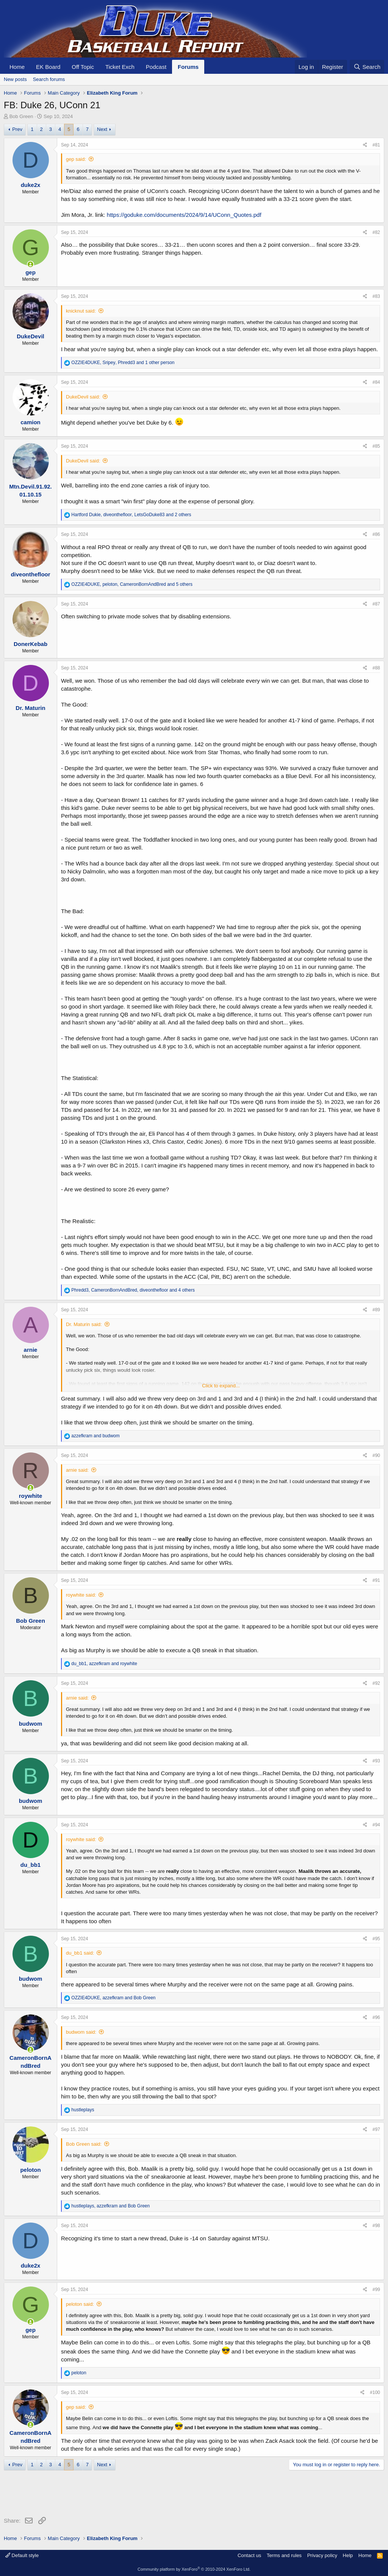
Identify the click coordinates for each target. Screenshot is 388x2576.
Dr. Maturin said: (84, 1324)
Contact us (249, 2555)
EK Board (48, 67)
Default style (22, 2555)
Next (102, 129)
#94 (376, 1824)
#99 (376, 2289)
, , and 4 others (133, 1290)
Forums (188, 67)
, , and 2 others (131, 514)
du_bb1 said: (80, 1953)
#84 (376, 382)
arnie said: (77, 1470)
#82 (376, 232)
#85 (376, 446)
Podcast (156, 67)
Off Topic (83, 67)
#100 (375, 2392)
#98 (376, 2225)
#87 (376, 604)
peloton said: (80, 2304)
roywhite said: (81, 1595)
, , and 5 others (131, 584)
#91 (376, 1580)
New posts (15, 79)
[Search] (367, 67)
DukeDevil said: (83, 397)
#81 (376, 145)
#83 (376, 296)
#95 (376, 1938)
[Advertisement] (142, 2495)
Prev (17, 129)
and (95, 1435)
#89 (376, 1309)
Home (17, 67)
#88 (376, 668)
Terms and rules (284, 2555)
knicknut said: (81, 311)
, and (104, 1663)
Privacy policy (322, 2555)
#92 (376, 1683)
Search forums (49, 79)
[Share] (365, 145)
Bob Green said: (84, 2144)
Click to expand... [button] (221, 1385)
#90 (376, 1455)
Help (348, 2555)
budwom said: (81, 2032)
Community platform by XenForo (194, 2569)
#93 (376, 1761)
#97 (376, 2129)
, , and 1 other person (122, 362)
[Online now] (30, 264)
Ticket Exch (120, 67)
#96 (376, 2017)
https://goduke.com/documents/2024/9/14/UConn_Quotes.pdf (184, 215)
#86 (376, 534)
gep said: (76, 159)
